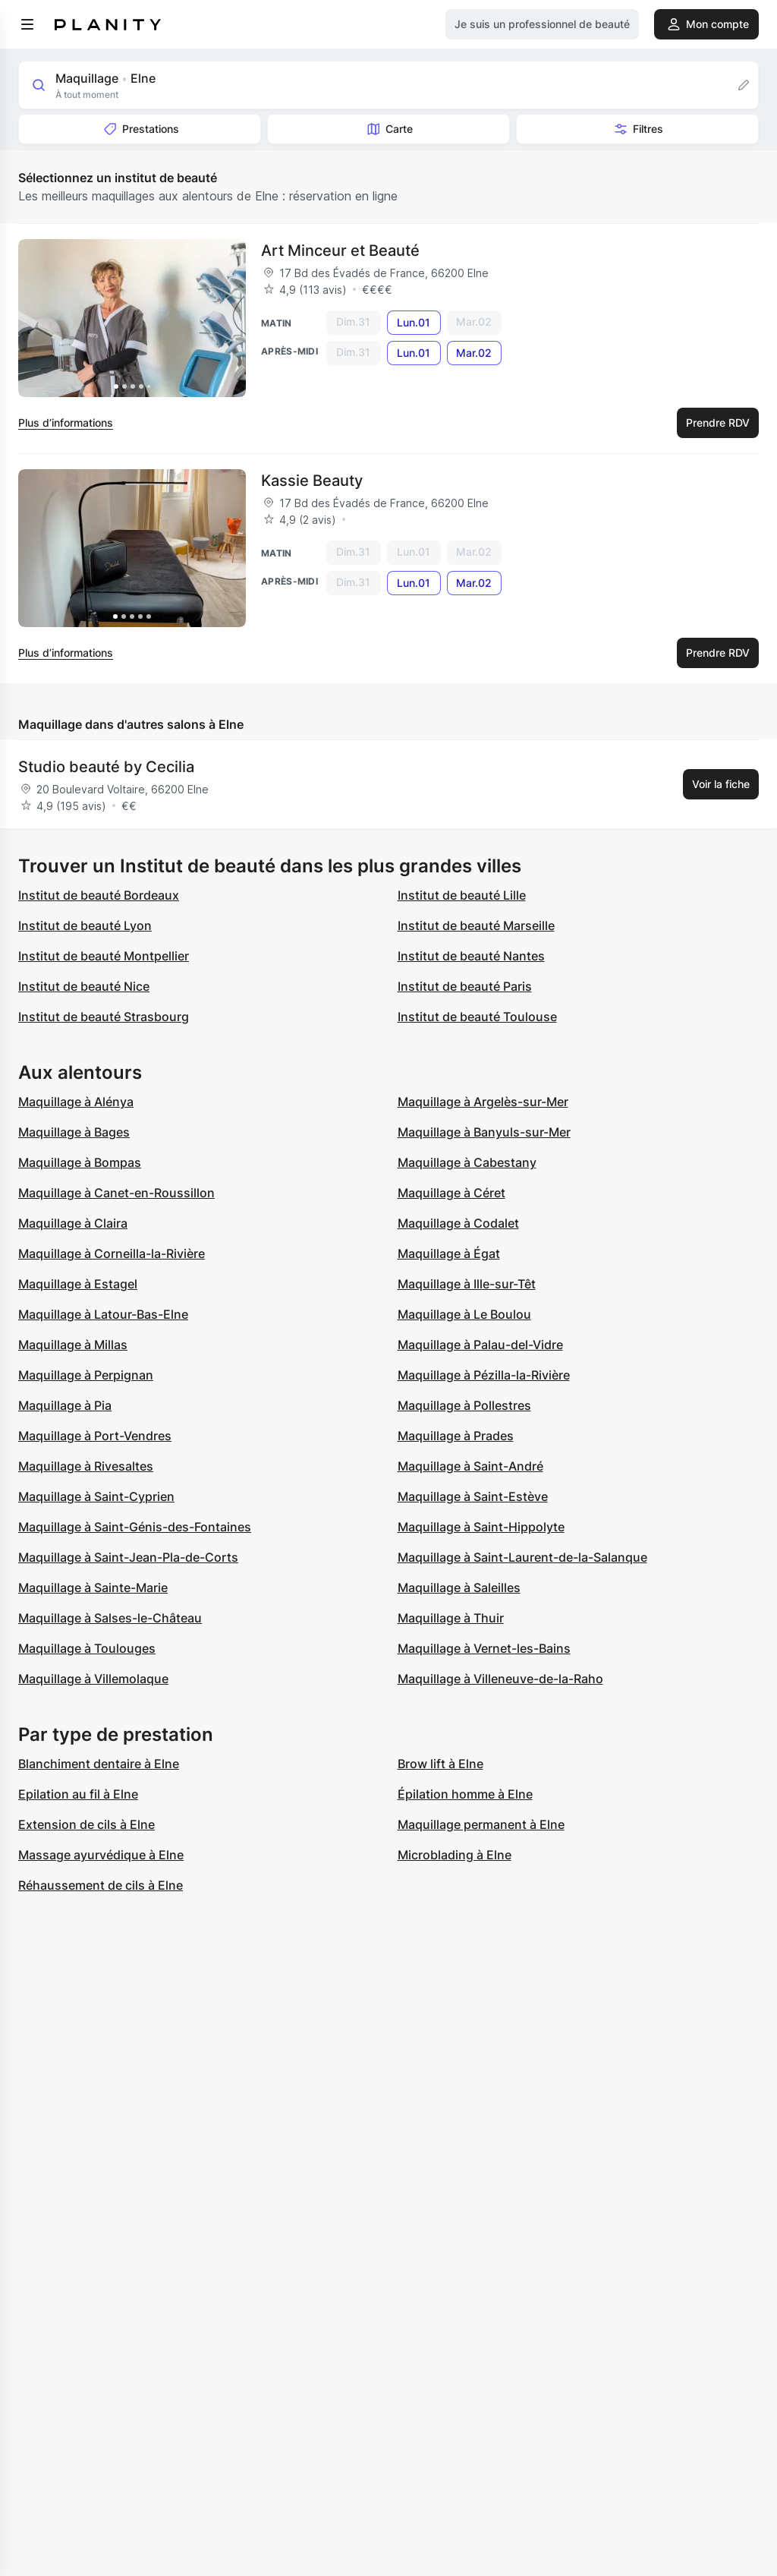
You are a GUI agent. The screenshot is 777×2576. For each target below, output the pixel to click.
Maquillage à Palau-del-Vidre (480, 1344)
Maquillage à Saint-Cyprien (96, 1496)
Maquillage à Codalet (458, 1223)
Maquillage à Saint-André (470, 1466)
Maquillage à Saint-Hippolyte (481, 1526)
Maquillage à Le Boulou (464, 1314)
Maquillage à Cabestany (467, 1162)
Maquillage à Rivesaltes (85, 1466)
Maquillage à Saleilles (459, 1587)
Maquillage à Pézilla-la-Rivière (484, 1375)
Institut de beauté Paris (465, 986)
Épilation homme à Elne (465, 1794)
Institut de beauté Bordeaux (98, 895)
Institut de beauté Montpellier (103, 955)
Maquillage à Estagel (77, 1283)
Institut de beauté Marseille (476, 925)
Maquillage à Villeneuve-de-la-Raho (500, 1678)
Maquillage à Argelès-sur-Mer (483, 1101)
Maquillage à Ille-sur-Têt (467, 1283)
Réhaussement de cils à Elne (100, 1885)
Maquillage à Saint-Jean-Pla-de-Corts (128, 1557)
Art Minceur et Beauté (340, 250)
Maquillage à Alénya (76, 1101)
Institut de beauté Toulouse (477, 1016)
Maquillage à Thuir (451, 1617)
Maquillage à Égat (449, 1253)
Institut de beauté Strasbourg (103, 1016)
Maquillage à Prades (456, 1435)
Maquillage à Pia (65, 1405)
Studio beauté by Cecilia (106, 767)
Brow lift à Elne (440, 1763)
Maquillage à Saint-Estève (473, 1496)
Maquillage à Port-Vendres (94, 1435)
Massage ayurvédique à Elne (101, 1854)
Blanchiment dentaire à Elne (98, 1763)
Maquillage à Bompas (79, 1162)
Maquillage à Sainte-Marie (93, 1587)
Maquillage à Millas (72, 1344)
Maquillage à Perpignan (85, 1375)
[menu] (27, 24)
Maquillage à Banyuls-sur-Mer (484, 1132)
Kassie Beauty (312, 480)
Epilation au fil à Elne (78, 1794)
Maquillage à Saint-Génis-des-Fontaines (134, 1526)
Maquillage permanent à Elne (481, 1824)
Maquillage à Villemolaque (93, 1678)
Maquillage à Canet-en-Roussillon (116, 1192)
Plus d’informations (65, 422)
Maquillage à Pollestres (464, 1405)
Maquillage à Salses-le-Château (110, 1617)
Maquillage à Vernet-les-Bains (484, 1648)
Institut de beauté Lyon (85, 925)
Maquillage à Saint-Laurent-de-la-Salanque (522, 1557)
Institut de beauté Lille (462, 895)
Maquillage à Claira (72, 1223)
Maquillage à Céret (451, 1192)
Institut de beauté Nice (83, 986)
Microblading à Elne (454, 1854)
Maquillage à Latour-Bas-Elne (103, 1314)
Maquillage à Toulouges (87, 1648)
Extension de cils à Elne (86, 1824)
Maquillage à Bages (74, 1132)
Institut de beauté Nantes (471, 955)
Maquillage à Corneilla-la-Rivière (111, 1253)
